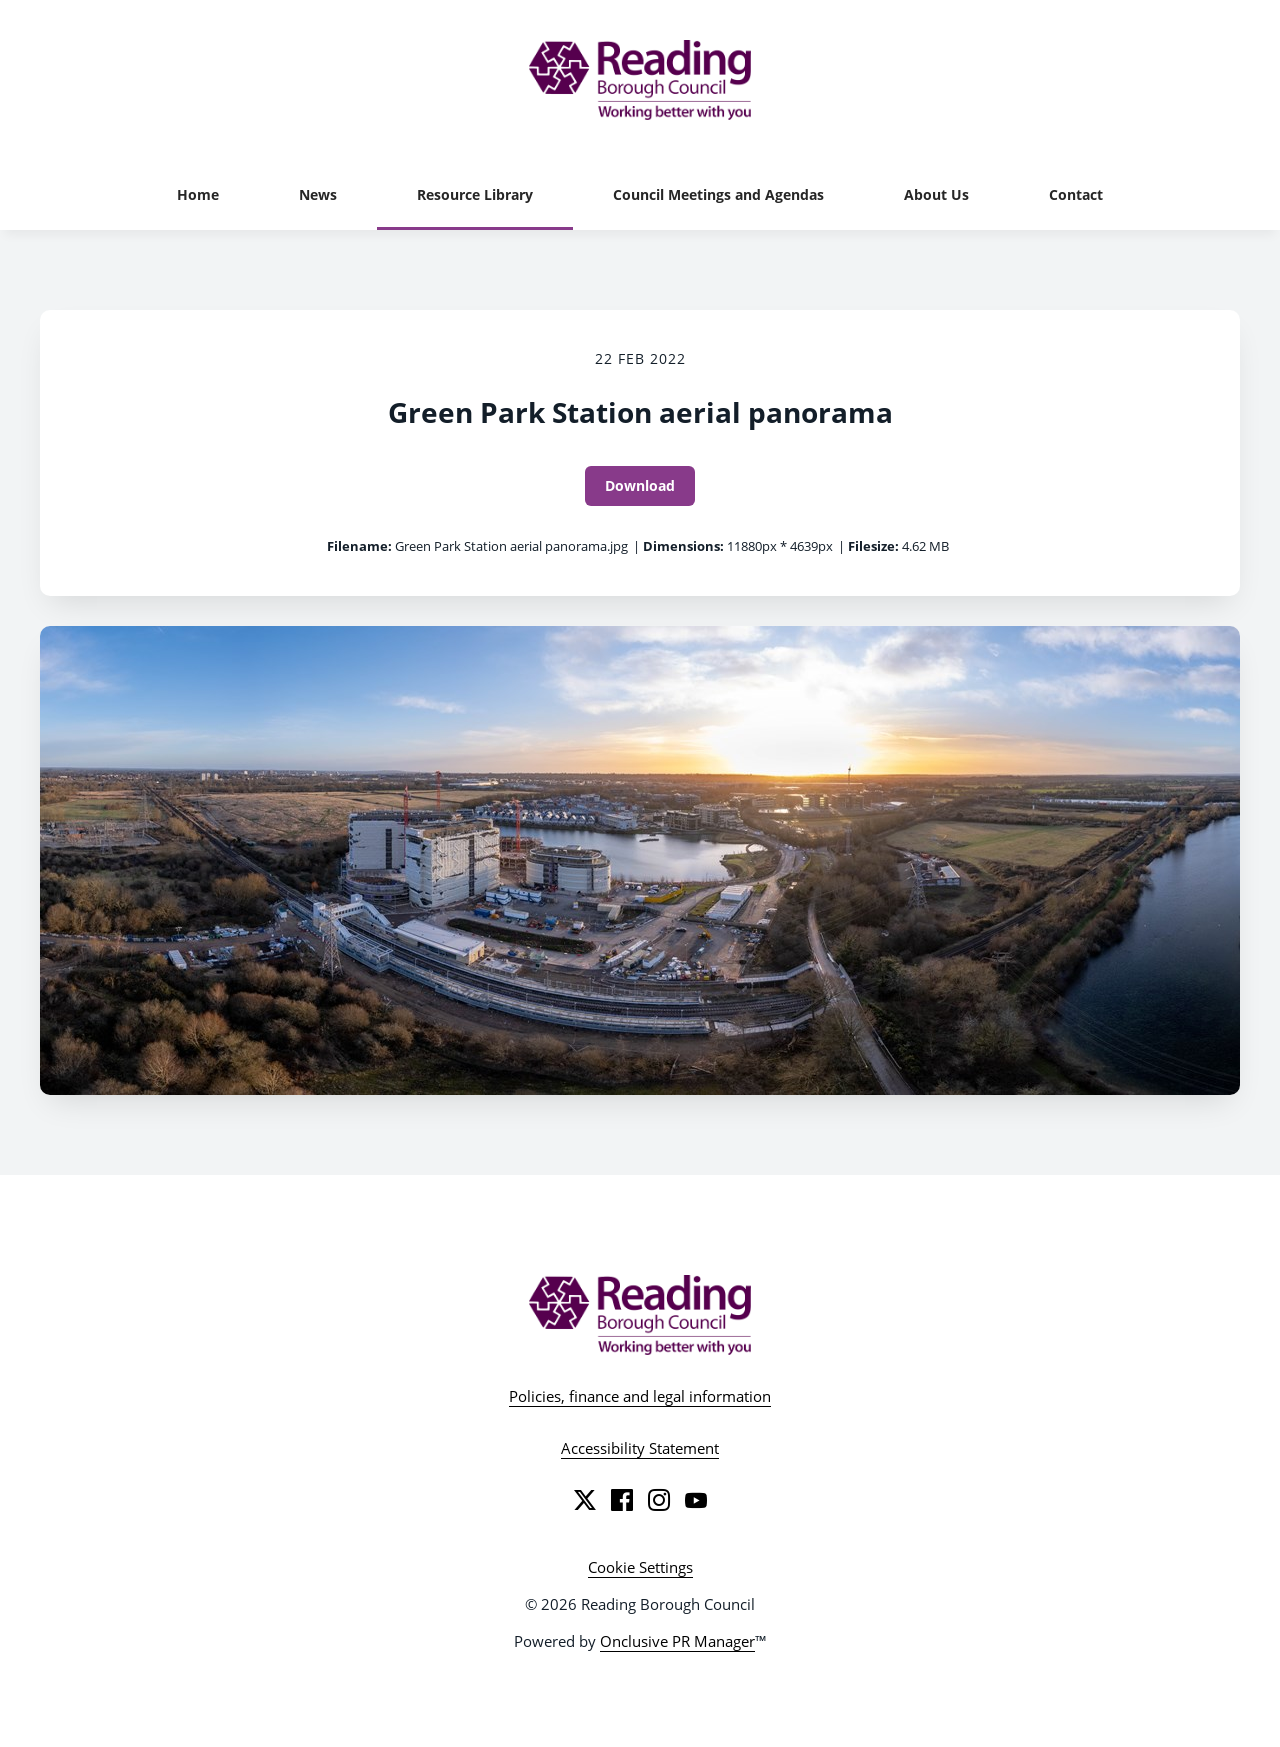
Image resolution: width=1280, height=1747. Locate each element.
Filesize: (873, 546)
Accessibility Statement (640, 1448)
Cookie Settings (640, 1567)
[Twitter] (585, 1500)
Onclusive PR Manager (677, 1641)
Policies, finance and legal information (640, 1396)
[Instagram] (659, 1500)
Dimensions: (683, 546)
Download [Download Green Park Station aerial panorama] (640, 485)
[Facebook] (622, 1500)
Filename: (359, 546)
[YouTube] (696, 1500)
